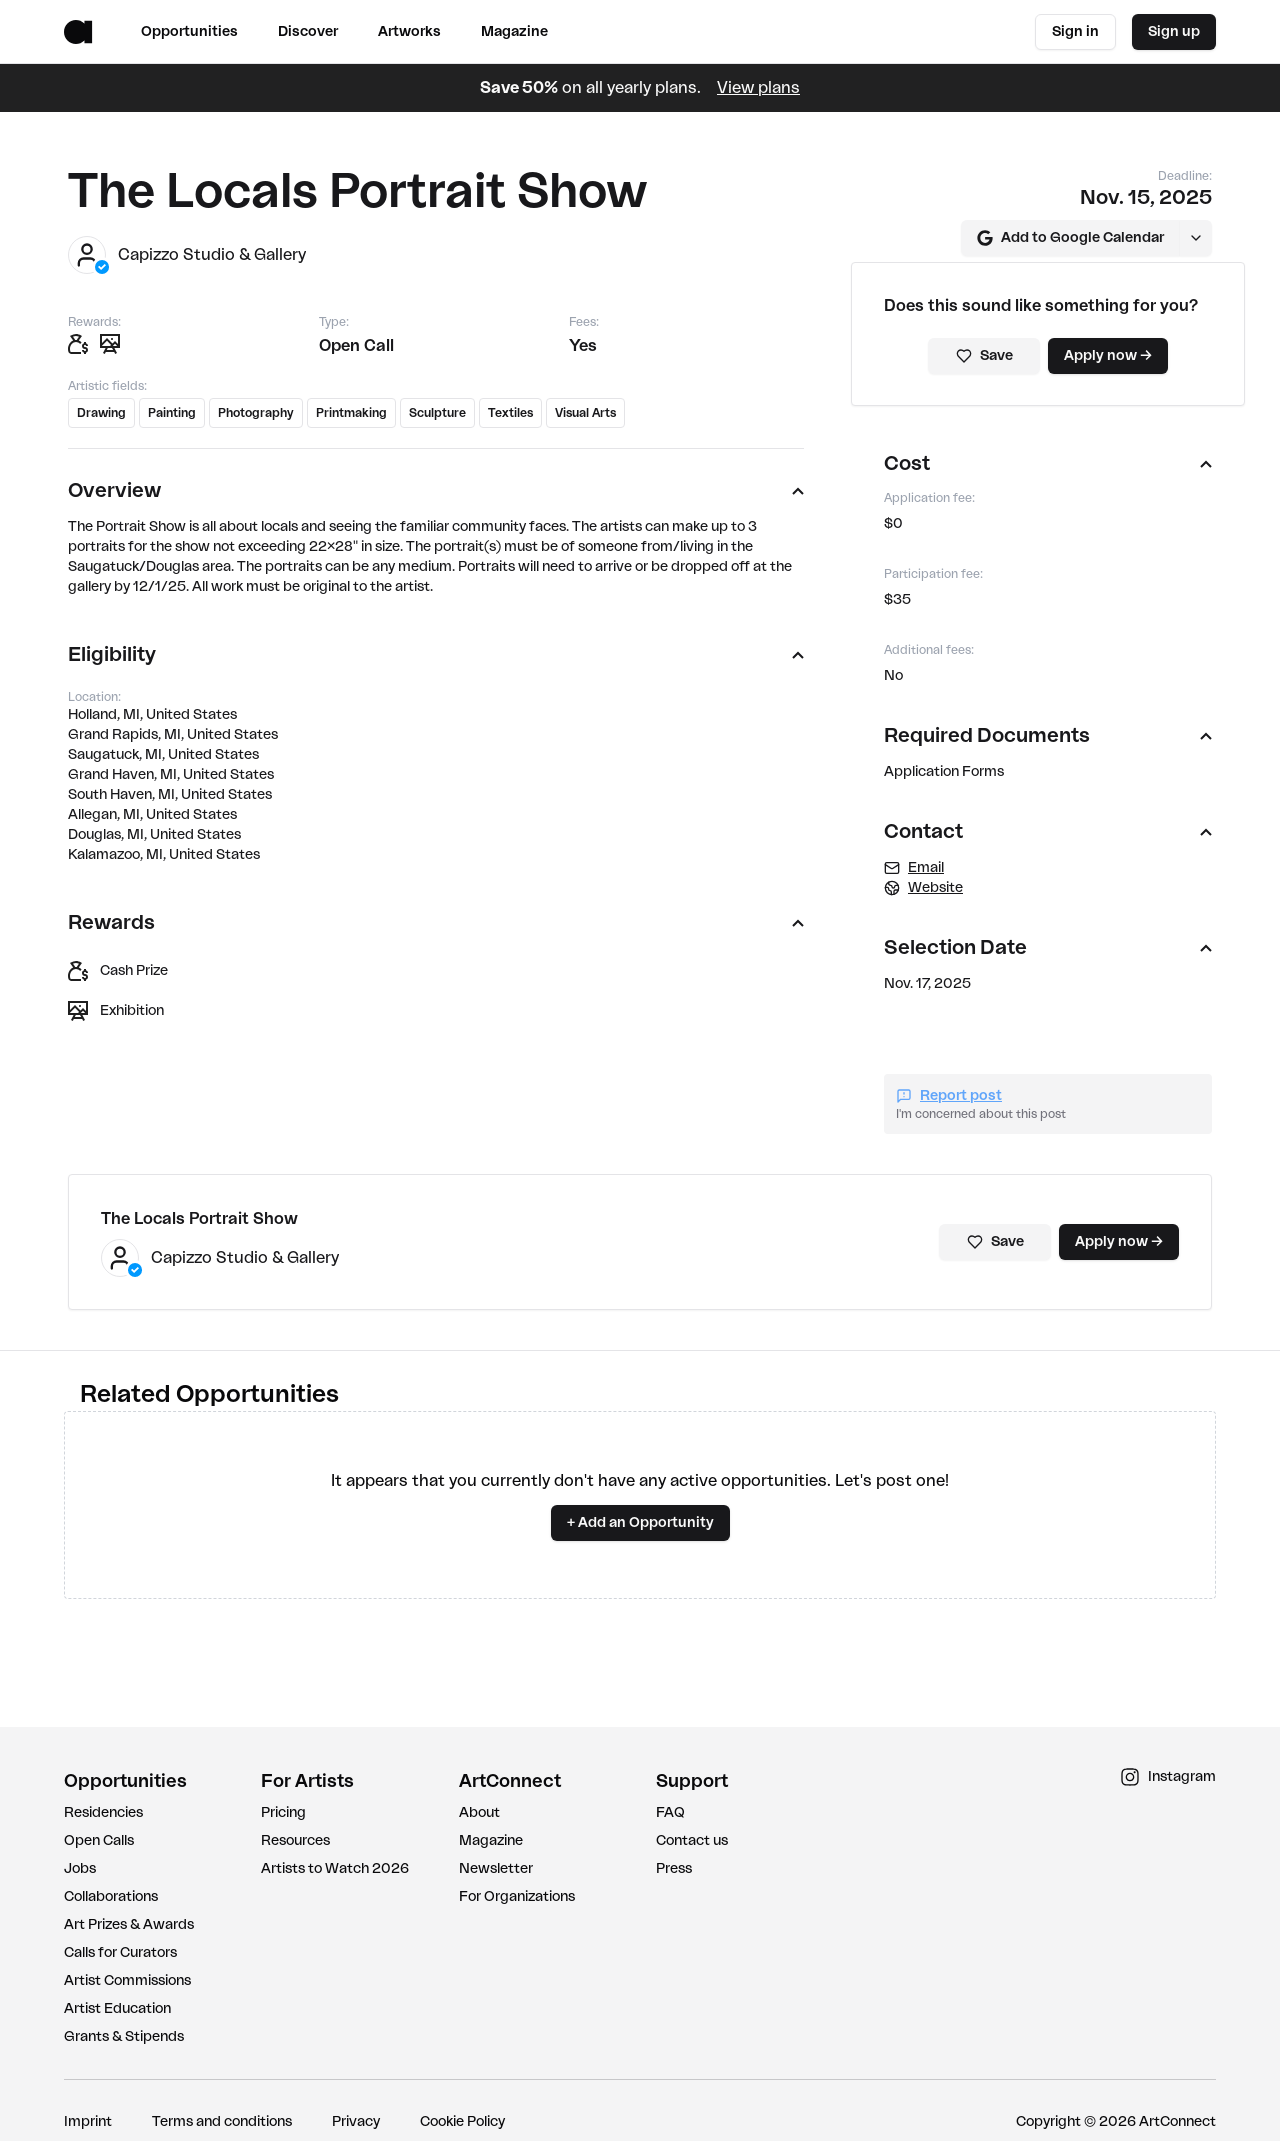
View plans (758, 88)
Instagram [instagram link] (1168, 1776)
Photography (256, 413)
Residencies (103, 1812)
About (479, 1812)
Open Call (356, 346)
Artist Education (117, 2008)
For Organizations (517, 1896)
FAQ (670, 1812)
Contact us (692, 1840)
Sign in (1075, 32)
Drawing (101, 413)
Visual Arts (585, 413)
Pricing (283, 1812)
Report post (949, 1095)
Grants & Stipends (124, 2036)
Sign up (1174, 32)
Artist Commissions (127, 1980)
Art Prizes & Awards (129, 1924)
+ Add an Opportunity (640, 1522)
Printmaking (351, 413)
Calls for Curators (120, 1952)
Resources (295, 1840)
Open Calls (99, 1840)
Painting (172, 413)
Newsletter (496, 1868)
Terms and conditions (222, 2121)
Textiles (510, 413)
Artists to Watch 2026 (335, 1868)
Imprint (88, 2121)
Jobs (80, 1868)
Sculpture (437, 413)
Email (914, 867)
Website (923, 887)
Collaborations (111, 1896)
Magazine (491, 1840)
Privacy (356, 2121)
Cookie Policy (462, 2121)
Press (674, 1868)
